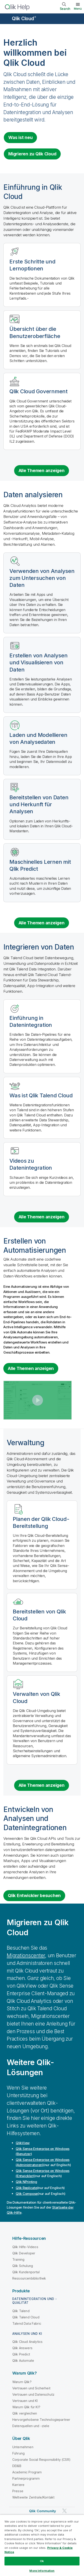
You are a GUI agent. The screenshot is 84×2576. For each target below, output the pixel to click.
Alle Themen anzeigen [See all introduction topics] (42, 470)
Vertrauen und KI (25, 2401)
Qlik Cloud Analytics (27, 2342)
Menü (78, 8)
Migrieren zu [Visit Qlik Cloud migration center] (32, 154)
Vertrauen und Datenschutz (33, 2394)
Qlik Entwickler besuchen (34, 1895)
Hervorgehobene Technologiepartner (41, 2419)
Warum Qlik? (22, 2382)
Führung (18, 2453)
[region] (42, 2545)
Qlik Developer (23, 2253)
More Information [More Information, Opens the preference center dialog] (41, 2570)
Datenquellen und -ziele (30, 2426)
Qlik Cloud (24, 18)
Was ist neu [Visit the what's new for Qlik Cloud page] (20, 137)
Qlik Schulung (22, 2266)
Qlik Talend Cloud (25, 2317)
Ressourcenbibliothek (29, 2278)
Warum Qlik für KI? (26, 2407)
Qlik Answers (22, 2348)
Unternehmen (22, 2447)
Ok (42, 2561)
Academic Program (27, 2472)
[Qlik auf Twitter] (64, 2511)
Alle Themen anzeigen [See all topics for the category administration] (42, 1785)
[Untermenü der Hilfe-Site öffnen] (6, 19)
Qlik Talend (21, 2311)
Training (18, 2259)
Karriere (18, 2485)
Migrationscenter (26, 1955)
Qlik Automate (23, 2360)
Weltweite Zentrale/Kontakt (33, 2497)
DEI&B (16, 2466)
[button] (37, 1400)
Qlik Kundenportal (26, 2272)
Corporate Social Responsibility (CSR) (41, 2459)
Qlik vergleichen (24, 2413)
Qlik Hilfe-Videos (25, 2247)
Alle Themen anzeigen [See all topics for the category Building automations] (31, 1368)
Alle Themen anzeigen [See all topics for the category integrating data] (42, 1217)
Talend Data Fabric (26, 2323)
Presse (17, 2491)
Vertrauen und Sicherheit (31, 2388)
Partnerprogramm (26, 2478)
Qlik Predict (21, 2354)
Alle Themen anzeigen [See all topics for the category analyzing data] (42, 923)
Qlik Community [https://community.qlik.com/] (42, 2511)
